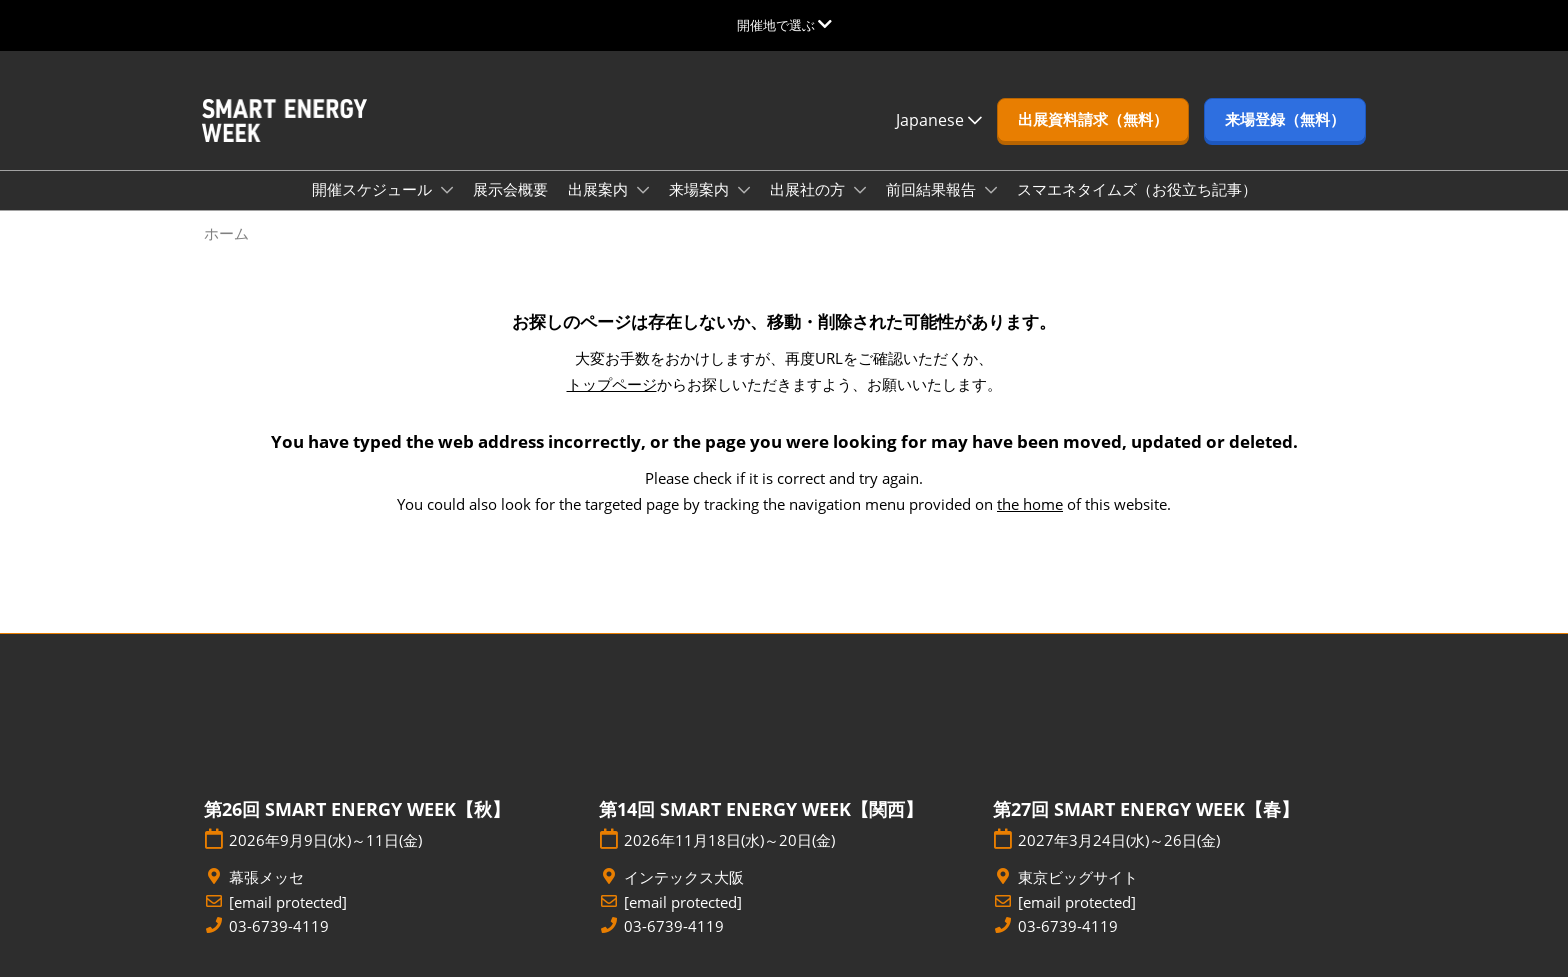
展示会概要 (510, 189)
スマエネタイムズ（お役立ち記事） (1137, 189)
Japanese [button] (939, 120)
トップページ (612, 384)
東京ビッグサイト (1078, 877)
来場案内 (701, 189)
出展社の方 (809, 189)
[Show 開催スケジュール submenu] (447, 190)
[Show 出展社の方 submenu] (860, 190)
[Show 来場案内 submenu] (744, 190)
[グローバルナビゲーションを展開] (784, 25)
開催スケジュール (374, 189)
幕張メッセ (266, 877)
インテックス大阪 (684, 877)
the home (1030, 504)
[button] (1093, 120)
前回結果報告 (933, 189)
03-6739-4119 (279, 926)
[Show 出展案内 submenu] (643, 190)
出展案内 (600, 189)
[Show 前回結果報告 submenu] (991, 190)
